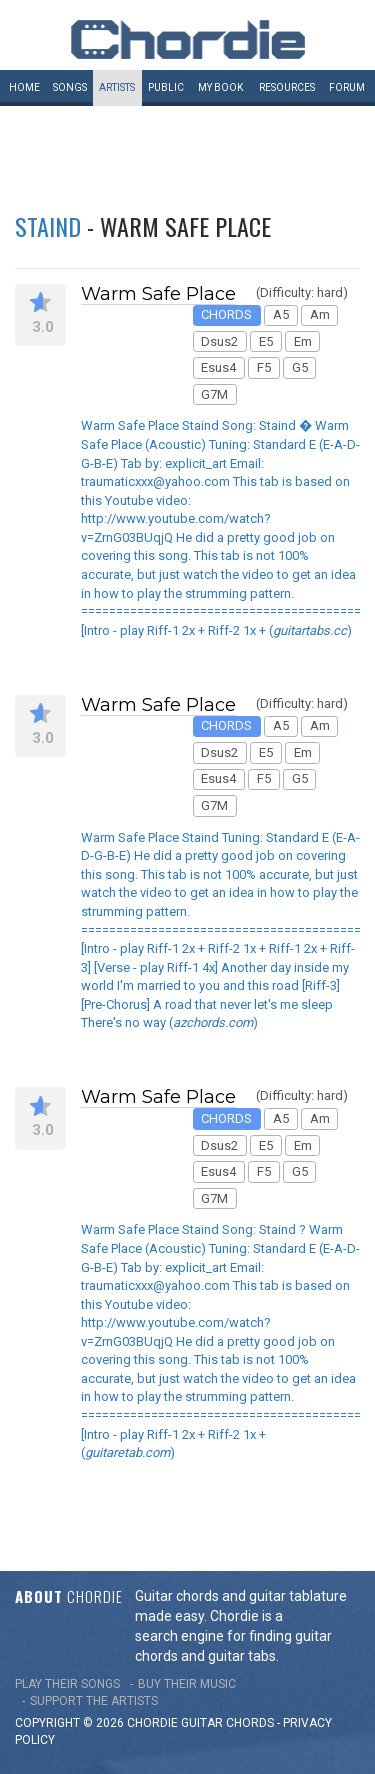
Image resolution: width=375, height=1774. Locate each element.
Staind (48, 226)
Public (166, 87)
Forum (347, 87)
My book (220, 87)
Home (24, 87)
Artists (117, 87)
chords (250, 1723)
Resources (287, 87)
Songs (70, 87)
